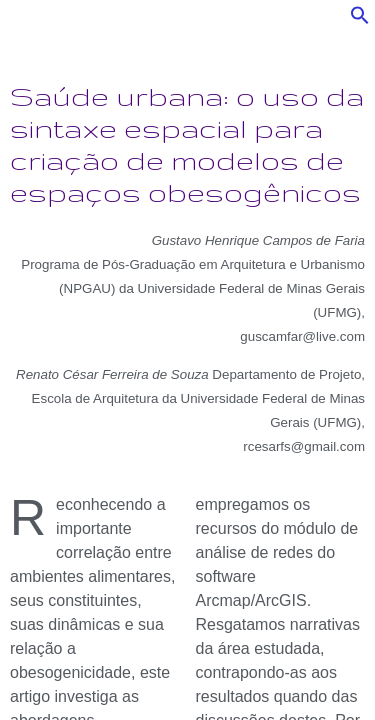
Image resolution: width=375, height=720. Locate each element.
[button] (360, 20)
